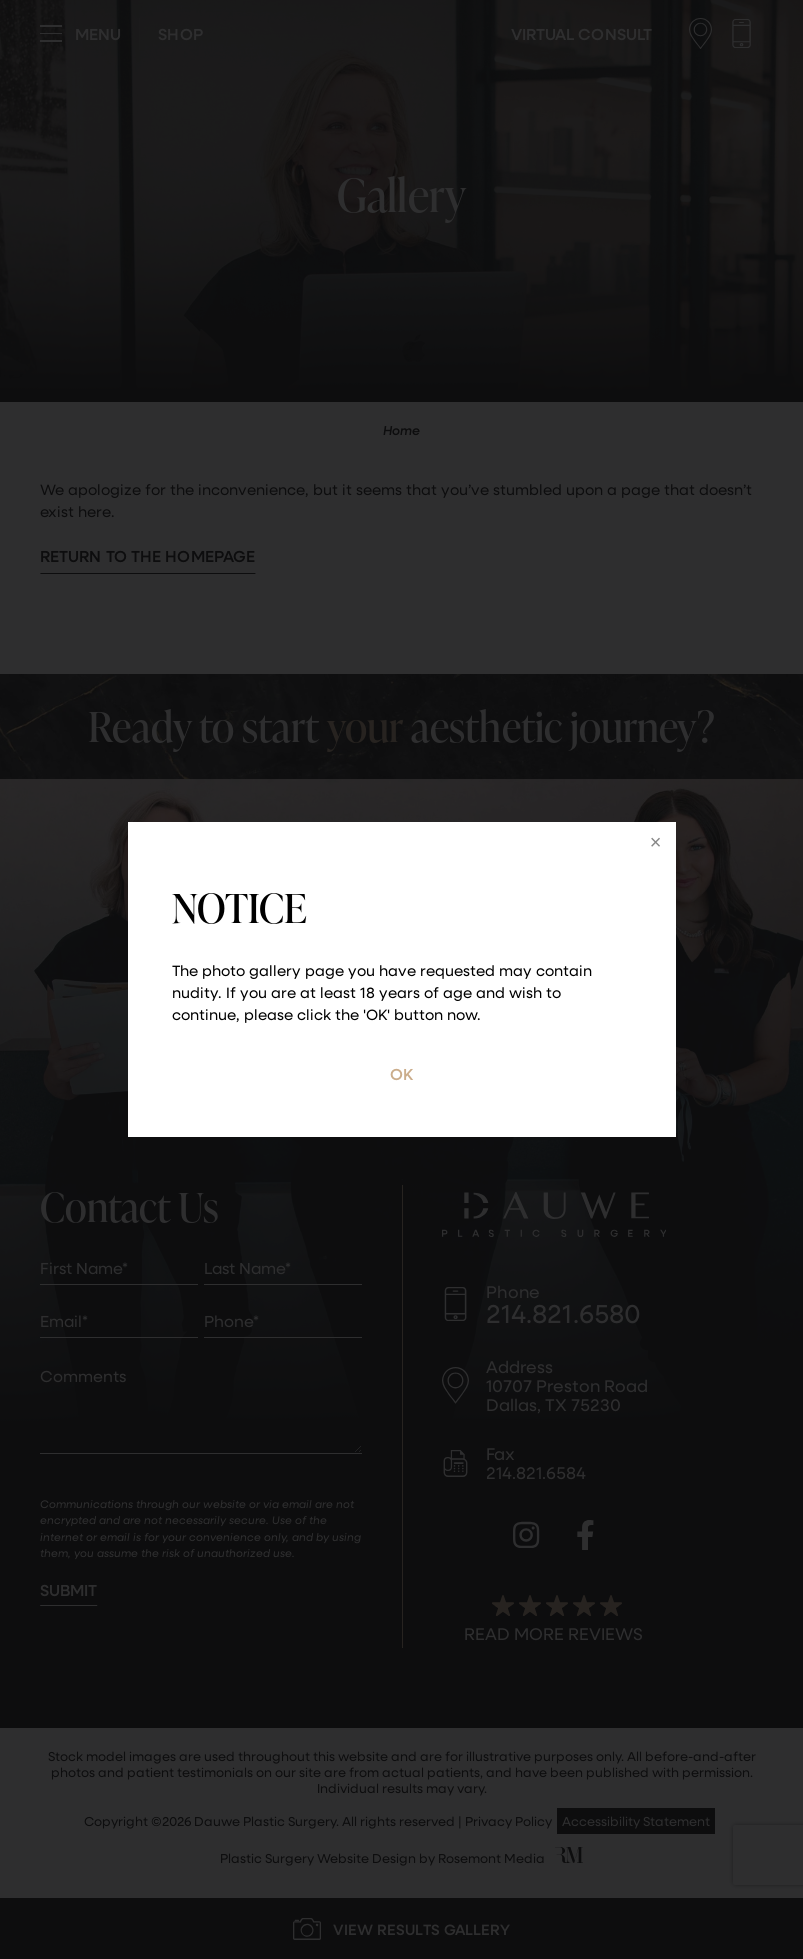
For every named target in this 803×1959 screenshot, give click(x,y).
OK (401, 1073)
